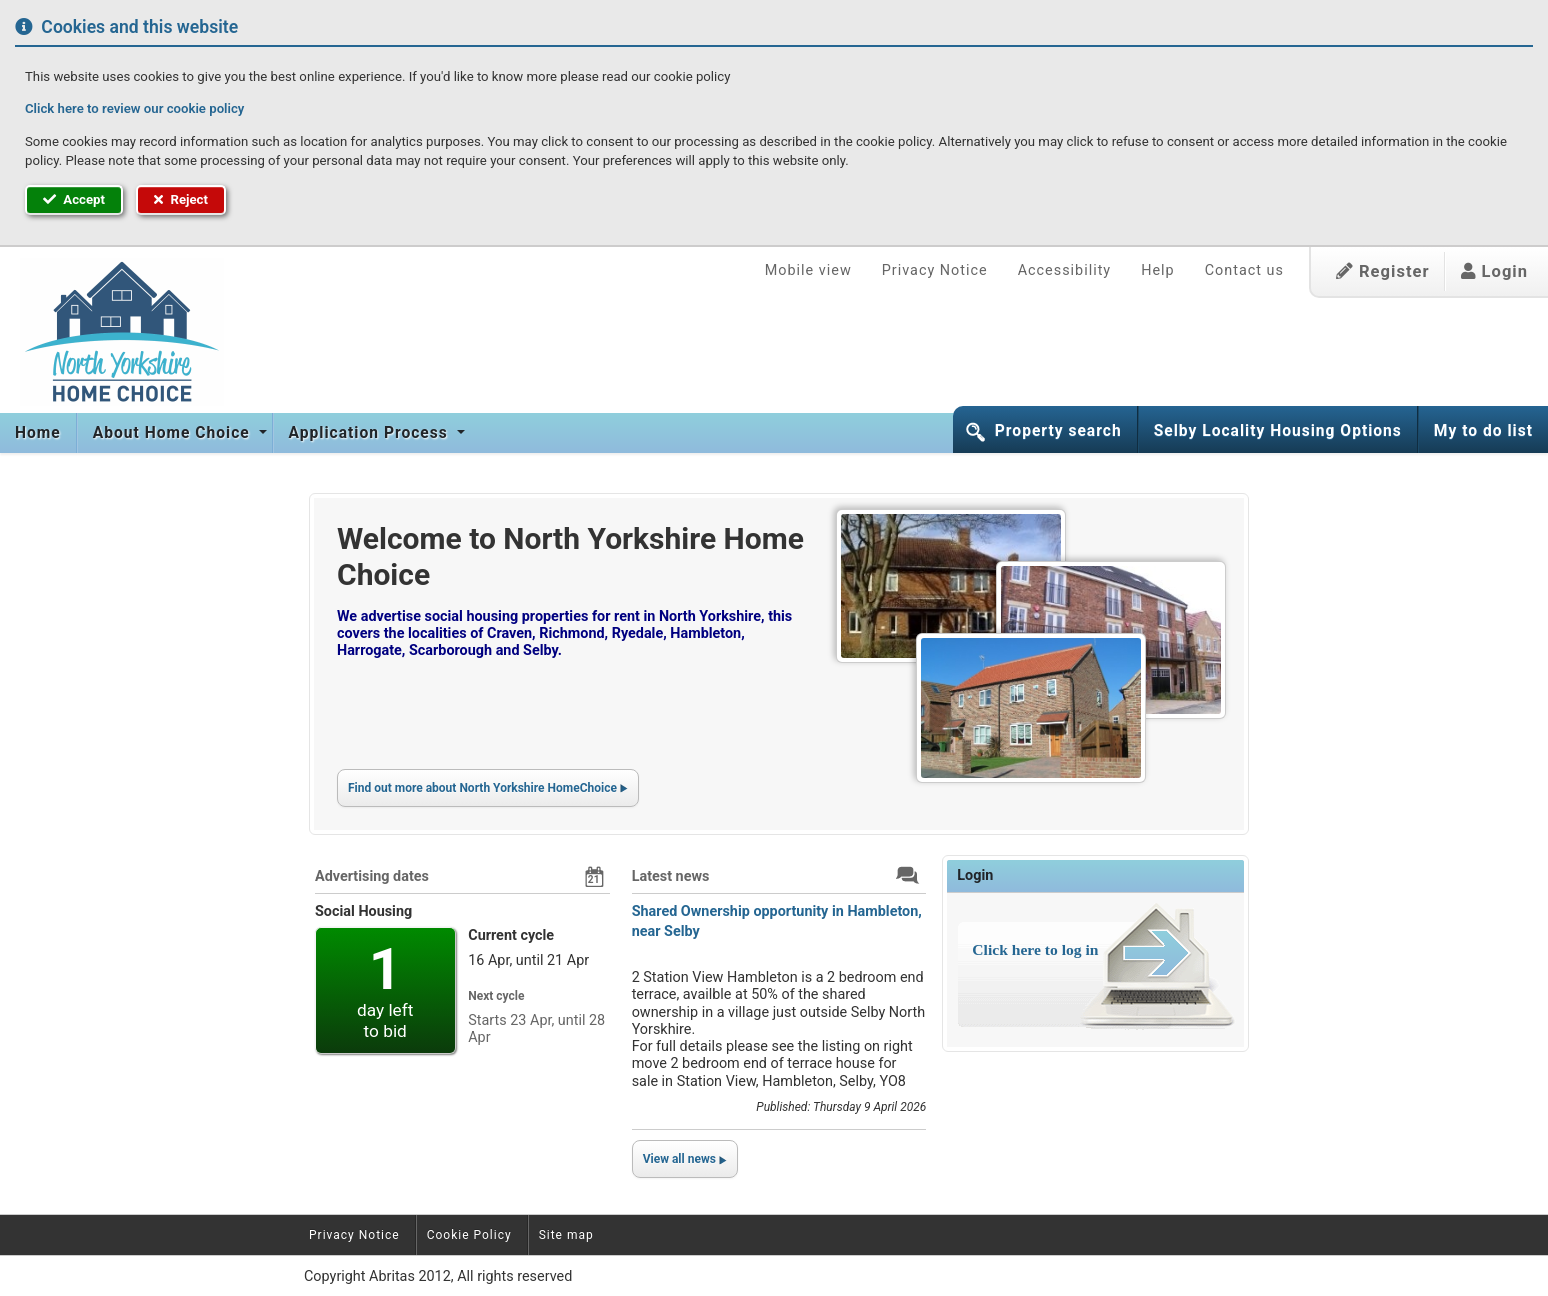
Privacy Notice (935, 270)
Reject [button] (181, 199)
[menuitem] (38, 433)
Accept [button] (74, 199)
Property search (1058, 431)
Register (1383, 271)
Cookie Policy (469, 1235)
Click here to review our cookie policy (134, 108)
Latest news (671, 876)
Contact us (1244, 270)
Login (1494, 271)
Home (38, 433)
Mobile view (808, 270)
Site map (566, 1235)
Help (1157, 270)
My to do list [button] (1483, 431)
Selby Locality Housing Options (1278, 431)
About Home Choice (174, 433)
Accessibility (1065, 270)
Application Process (371, 433)
